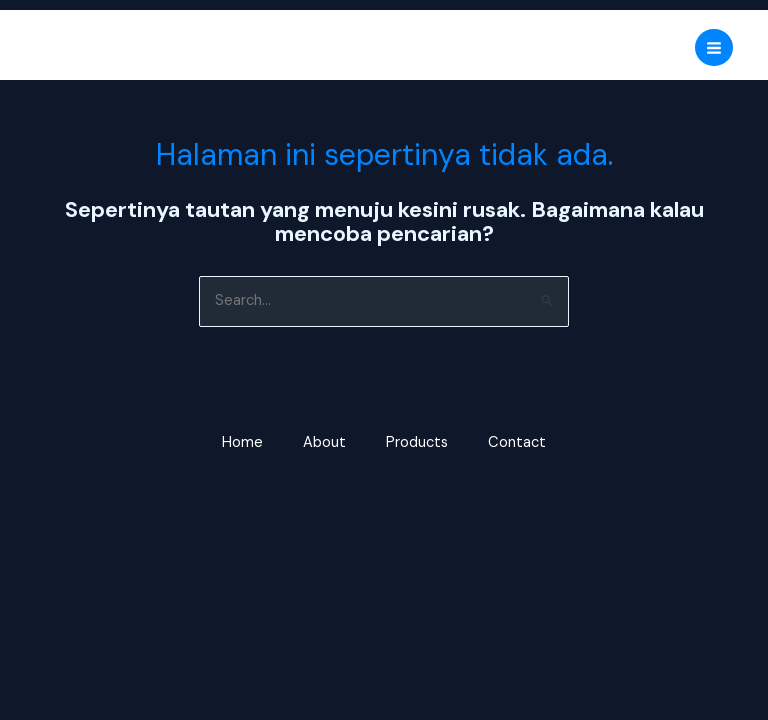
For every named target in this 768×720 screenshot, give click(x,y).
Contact (517, 442)
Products (417, 442)
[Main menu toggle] (714, 48)
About (324, 442)
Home (242, 442)
